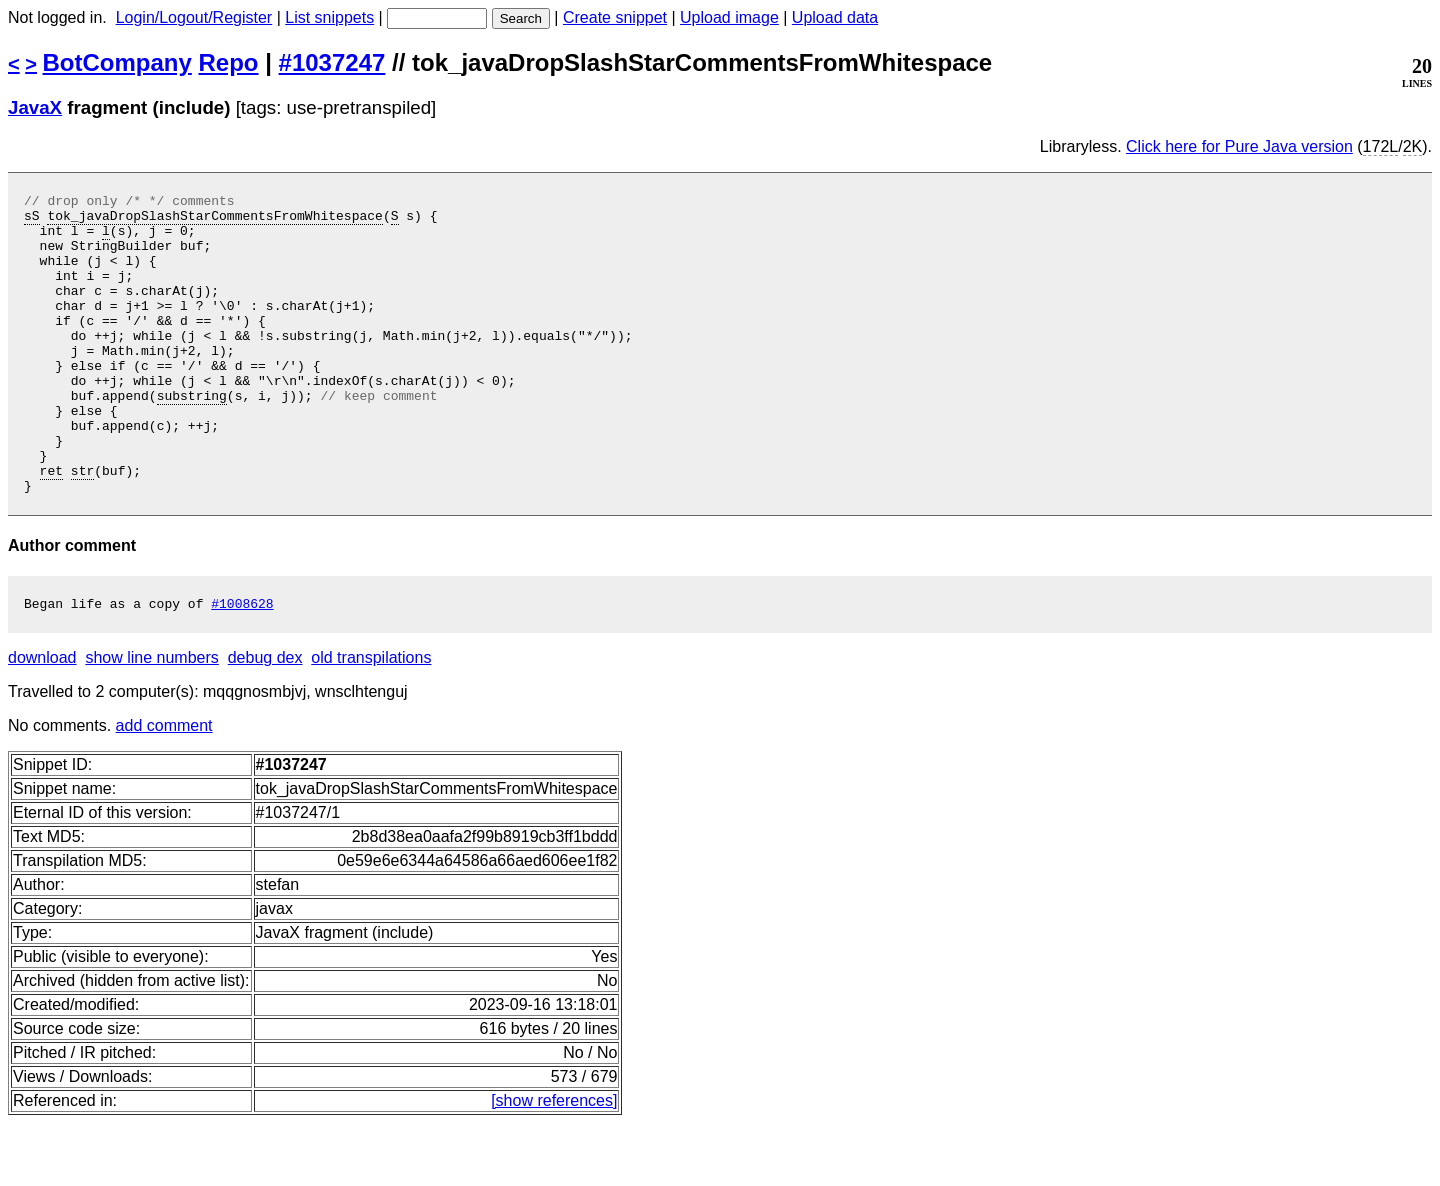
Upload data (835, 17)
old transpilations (371, 720)
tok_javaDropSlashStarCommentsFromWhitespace (214, 221)
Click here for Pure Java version (1239, 146)
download (42, 720)
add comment (164, 788)
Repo (229, 62)
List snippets (329, 17)
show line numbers (151, 720)
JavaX (35, 107)
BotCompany (117, 62)
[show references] (554, 1163)
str (82, 527)
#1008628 (242, 666)
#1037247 (332, 62)
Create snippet (615, 17)
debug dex (265, 720)
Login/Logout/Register (194, 17)
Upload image (729, 17)
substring (192, 437)
